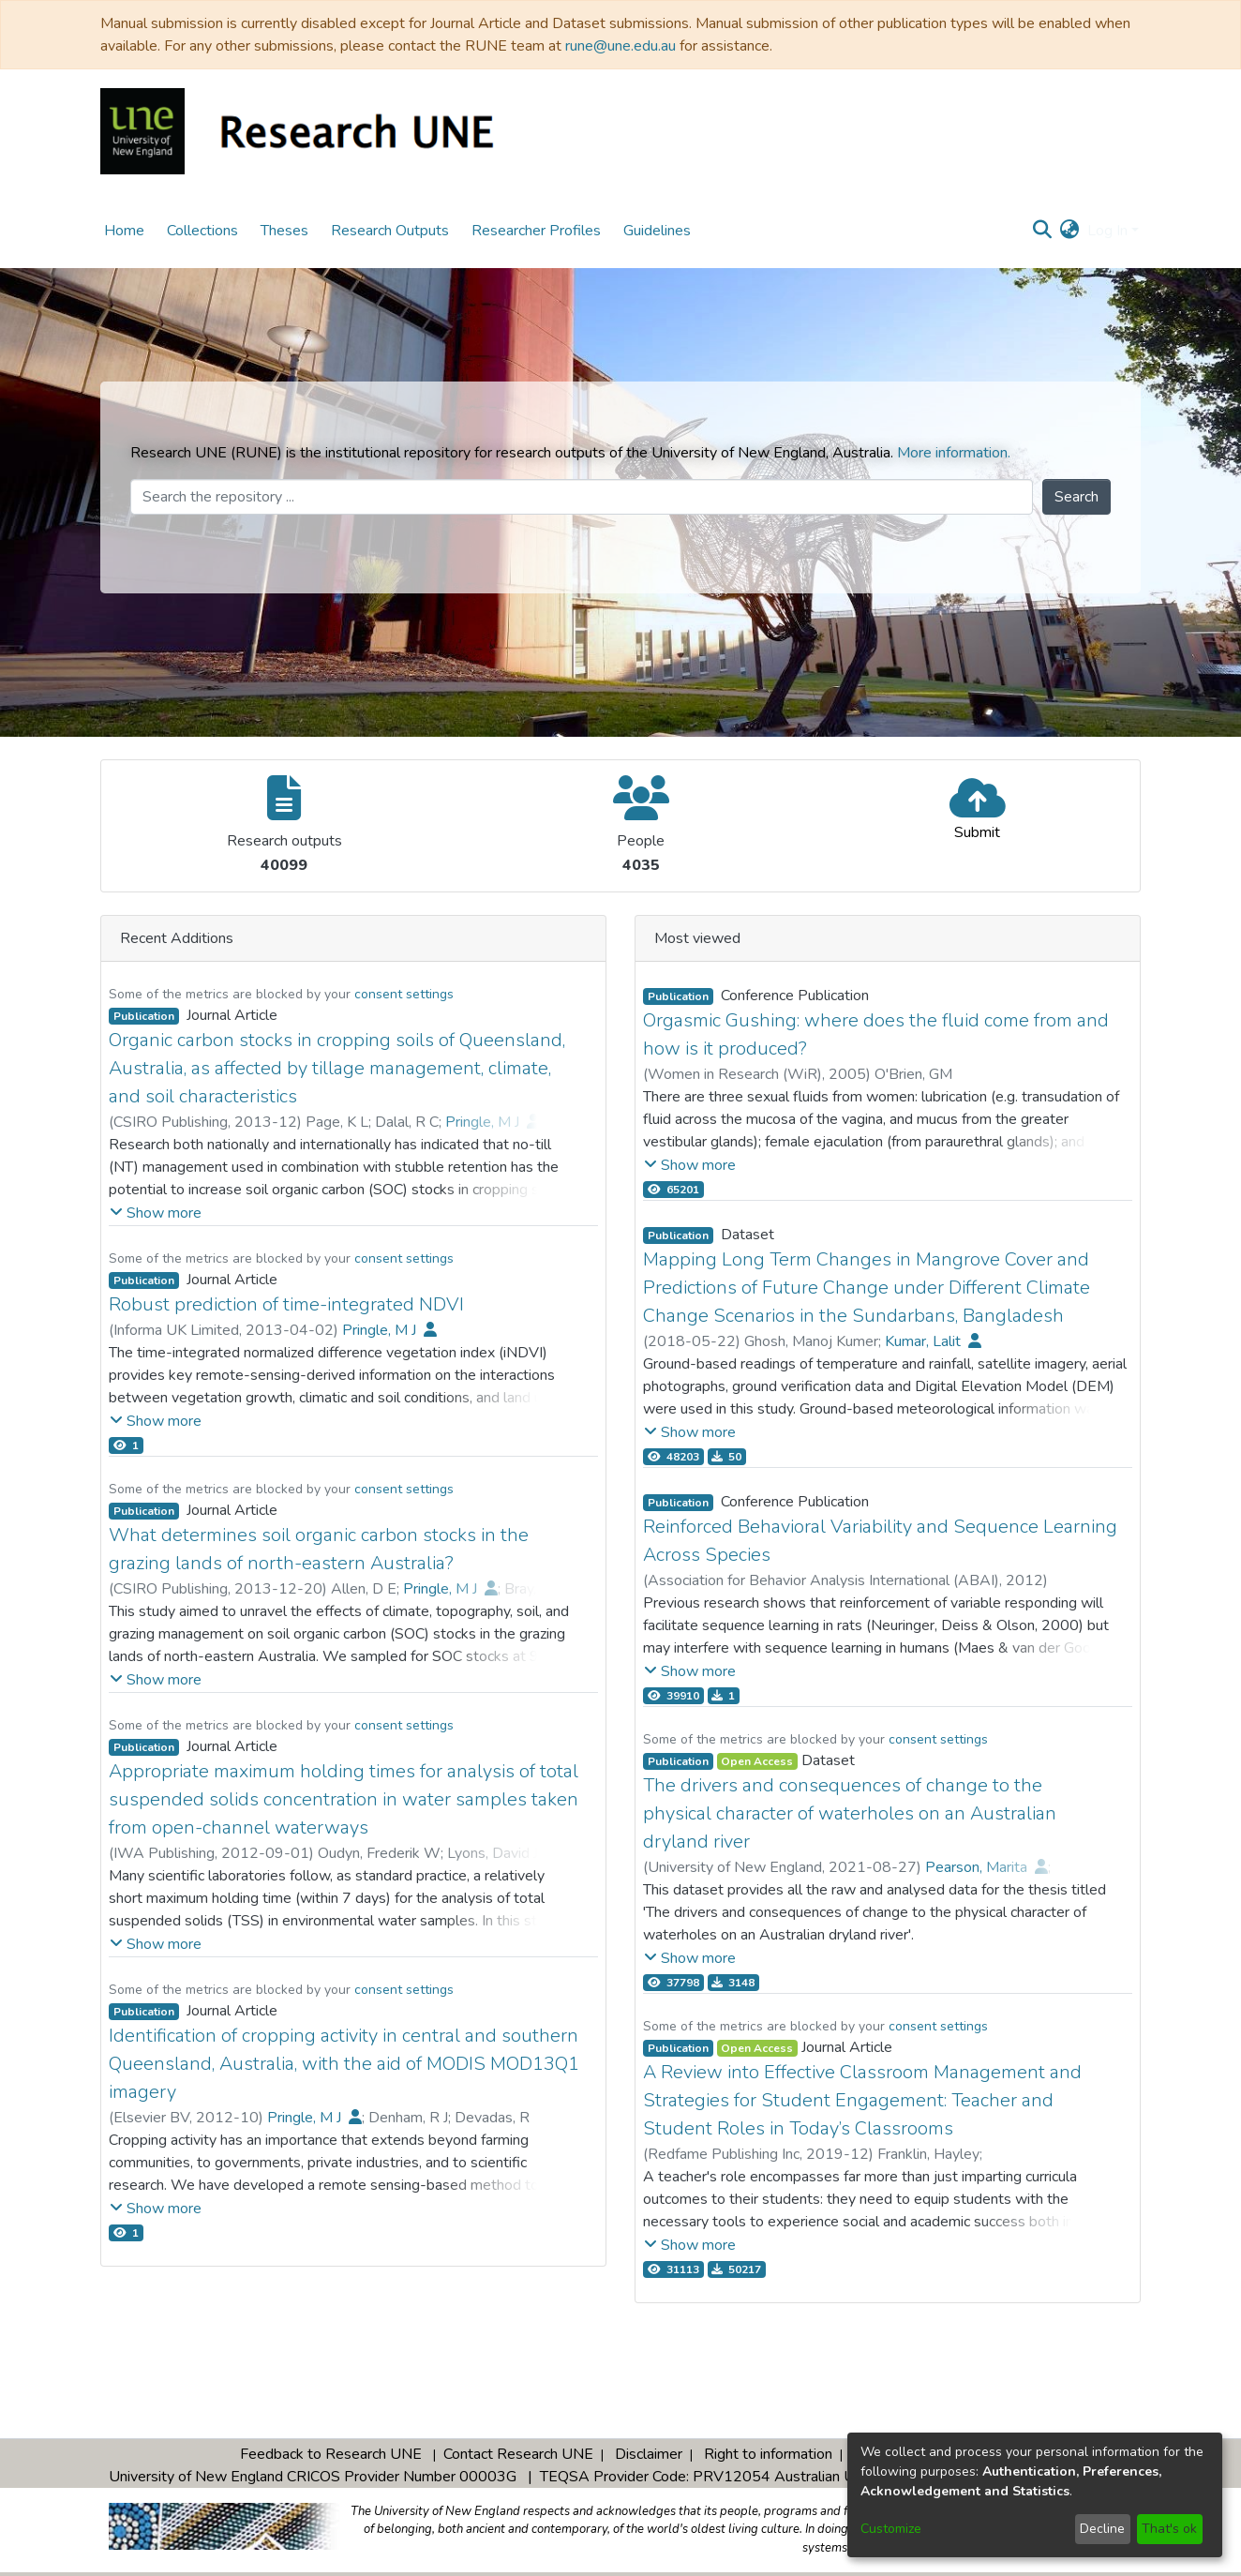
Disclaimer (648, 2454)
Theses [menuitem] (284, 230)
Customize (890, 2529)
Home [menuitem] (124, 230)
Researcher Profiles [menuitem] (536, 230)
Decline (1102, 2529)
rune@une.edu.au (620, 46)
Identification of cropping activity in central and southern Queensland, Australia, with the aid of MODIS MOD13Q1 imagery (344, 2063)
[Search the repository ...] (581, 497)
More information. (953, 452)
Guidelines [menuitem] (657, 230)
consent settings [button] (404, 994)
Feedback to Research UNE (331, 2454)
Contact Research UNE (518, 2454)
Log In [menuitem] (1107, 230)
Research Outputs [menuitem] (390, 230)
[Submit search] (1042, 230)
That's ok (1169, 2529)
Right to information (768, 2454)
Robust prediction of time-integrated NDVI (286, 1304)
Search (1076, 497)
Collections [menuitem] (202, 230)
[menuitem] (1070, 230)
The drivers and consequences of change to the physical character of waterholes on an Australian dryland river (849, 1813)
